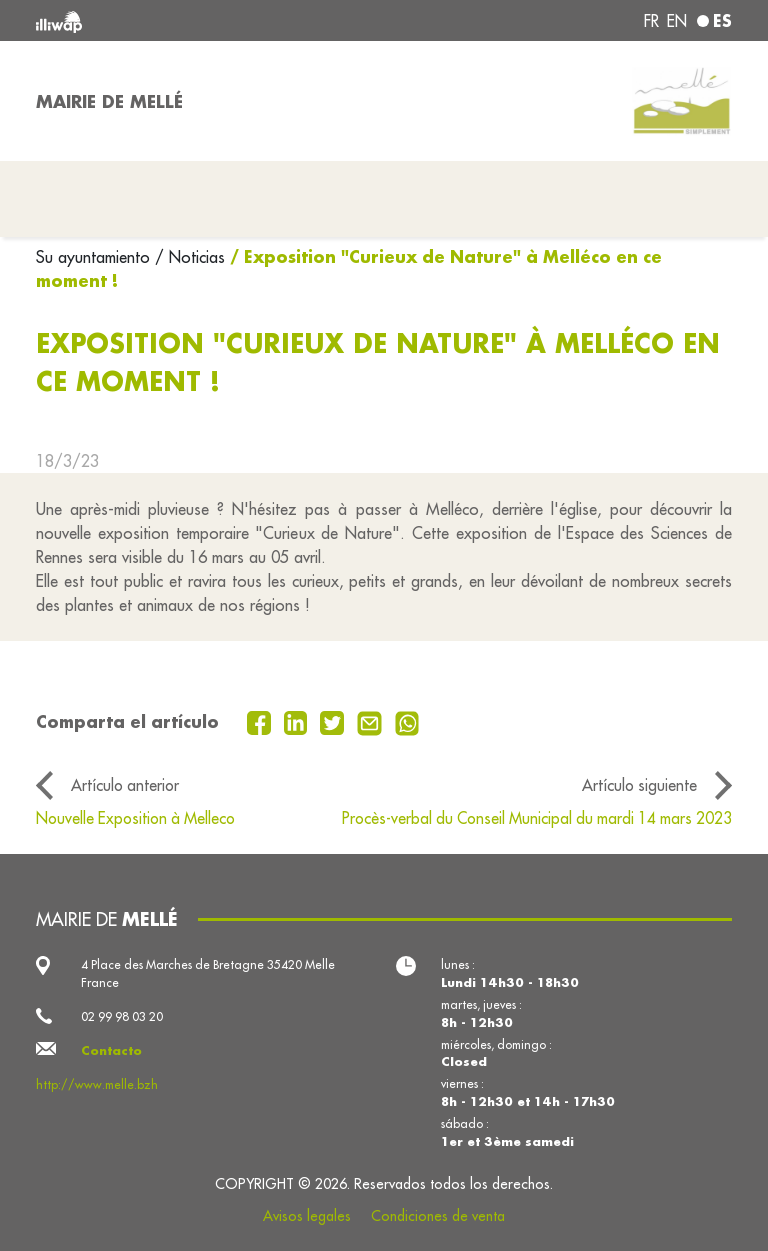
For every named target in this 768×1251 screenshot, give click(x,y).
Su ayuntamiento (95, 257)
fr (651, 21)
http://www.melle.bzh (97, 1084)
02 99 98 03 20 (122, 1016)
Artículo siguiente (639, 785)
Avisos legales (307, 1216)
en (677, 21)
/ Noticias (190, 257)
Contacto (111, 1050)
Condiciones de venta (438, 1216)
